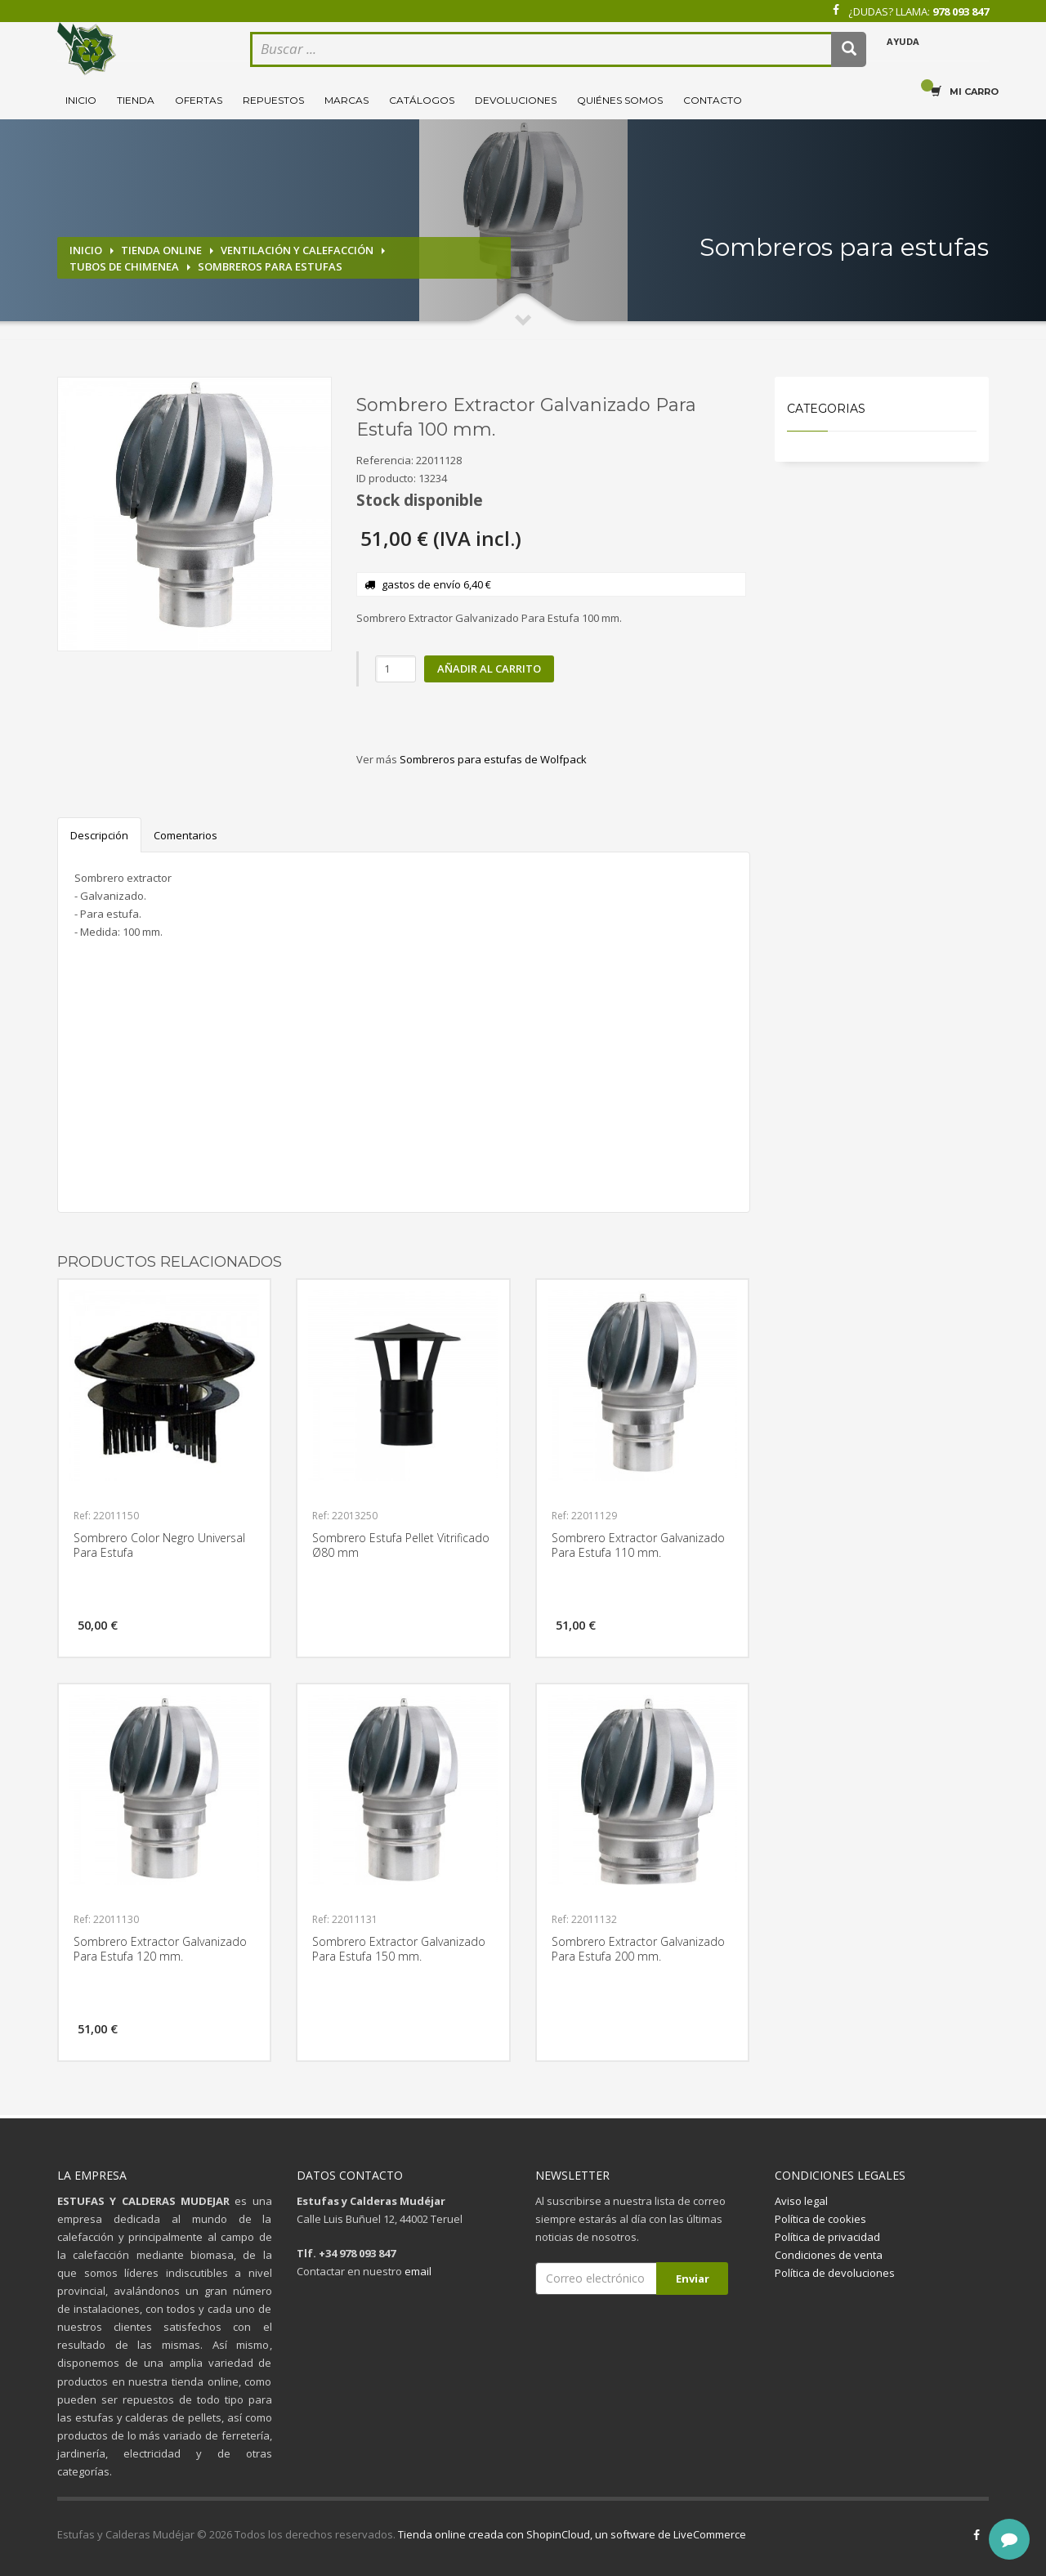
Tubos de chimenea (124, 266)
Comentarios (185, 835)
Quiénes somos (620, 100)
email (418, 2271)
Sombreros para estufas (270, 266)
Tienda (135, 100)
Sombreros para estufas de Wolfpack (493, 759)
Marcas (346, 100)
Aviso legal (801, 2201)
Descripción (99, 835)
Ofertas (198, 100)
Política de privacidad (827, 2236)
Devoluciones (516, 100)
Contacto (712, 100)
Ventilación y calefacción (297, 250)
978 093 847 (960, 11)
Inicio (80, 100)
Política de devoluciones (835, 2272)
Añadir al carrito (489, 668)
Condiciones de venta (829, 2254)
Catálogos (421, 100)
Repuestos (273, 100)
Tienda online (161, 250)
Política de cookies (820, 2219)
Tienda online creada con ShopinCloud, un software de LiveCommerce (572, 2534)
